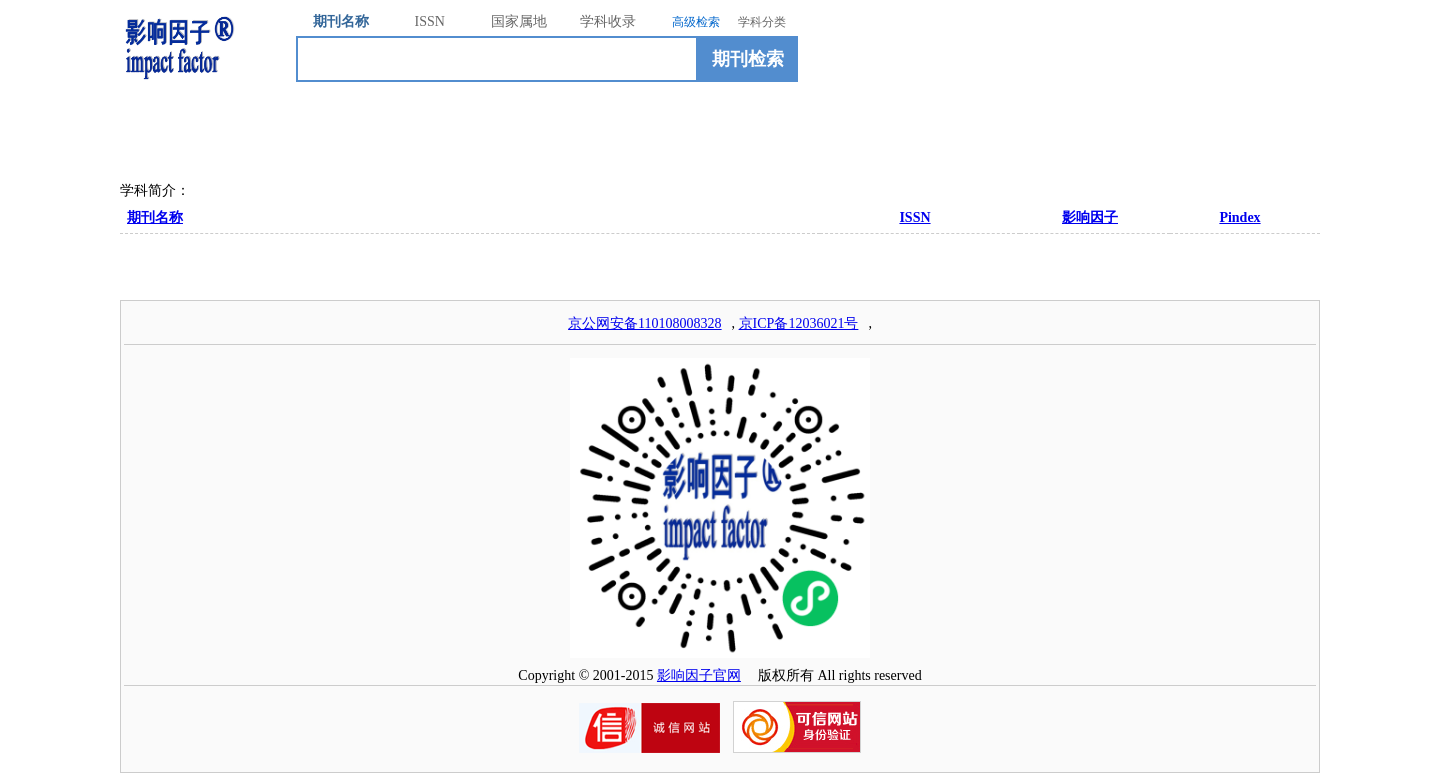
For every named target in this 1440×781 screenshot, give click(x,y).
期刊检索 (748, 59)
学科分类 (762, 22)
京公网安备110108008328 (644, 323)
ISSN (430, 21)
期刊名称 (341, 21)
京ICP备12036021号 (799, 323)
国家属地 (519, 21)
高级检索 (696, 22)
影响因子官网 (699, 675)
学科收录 (608, 21)
